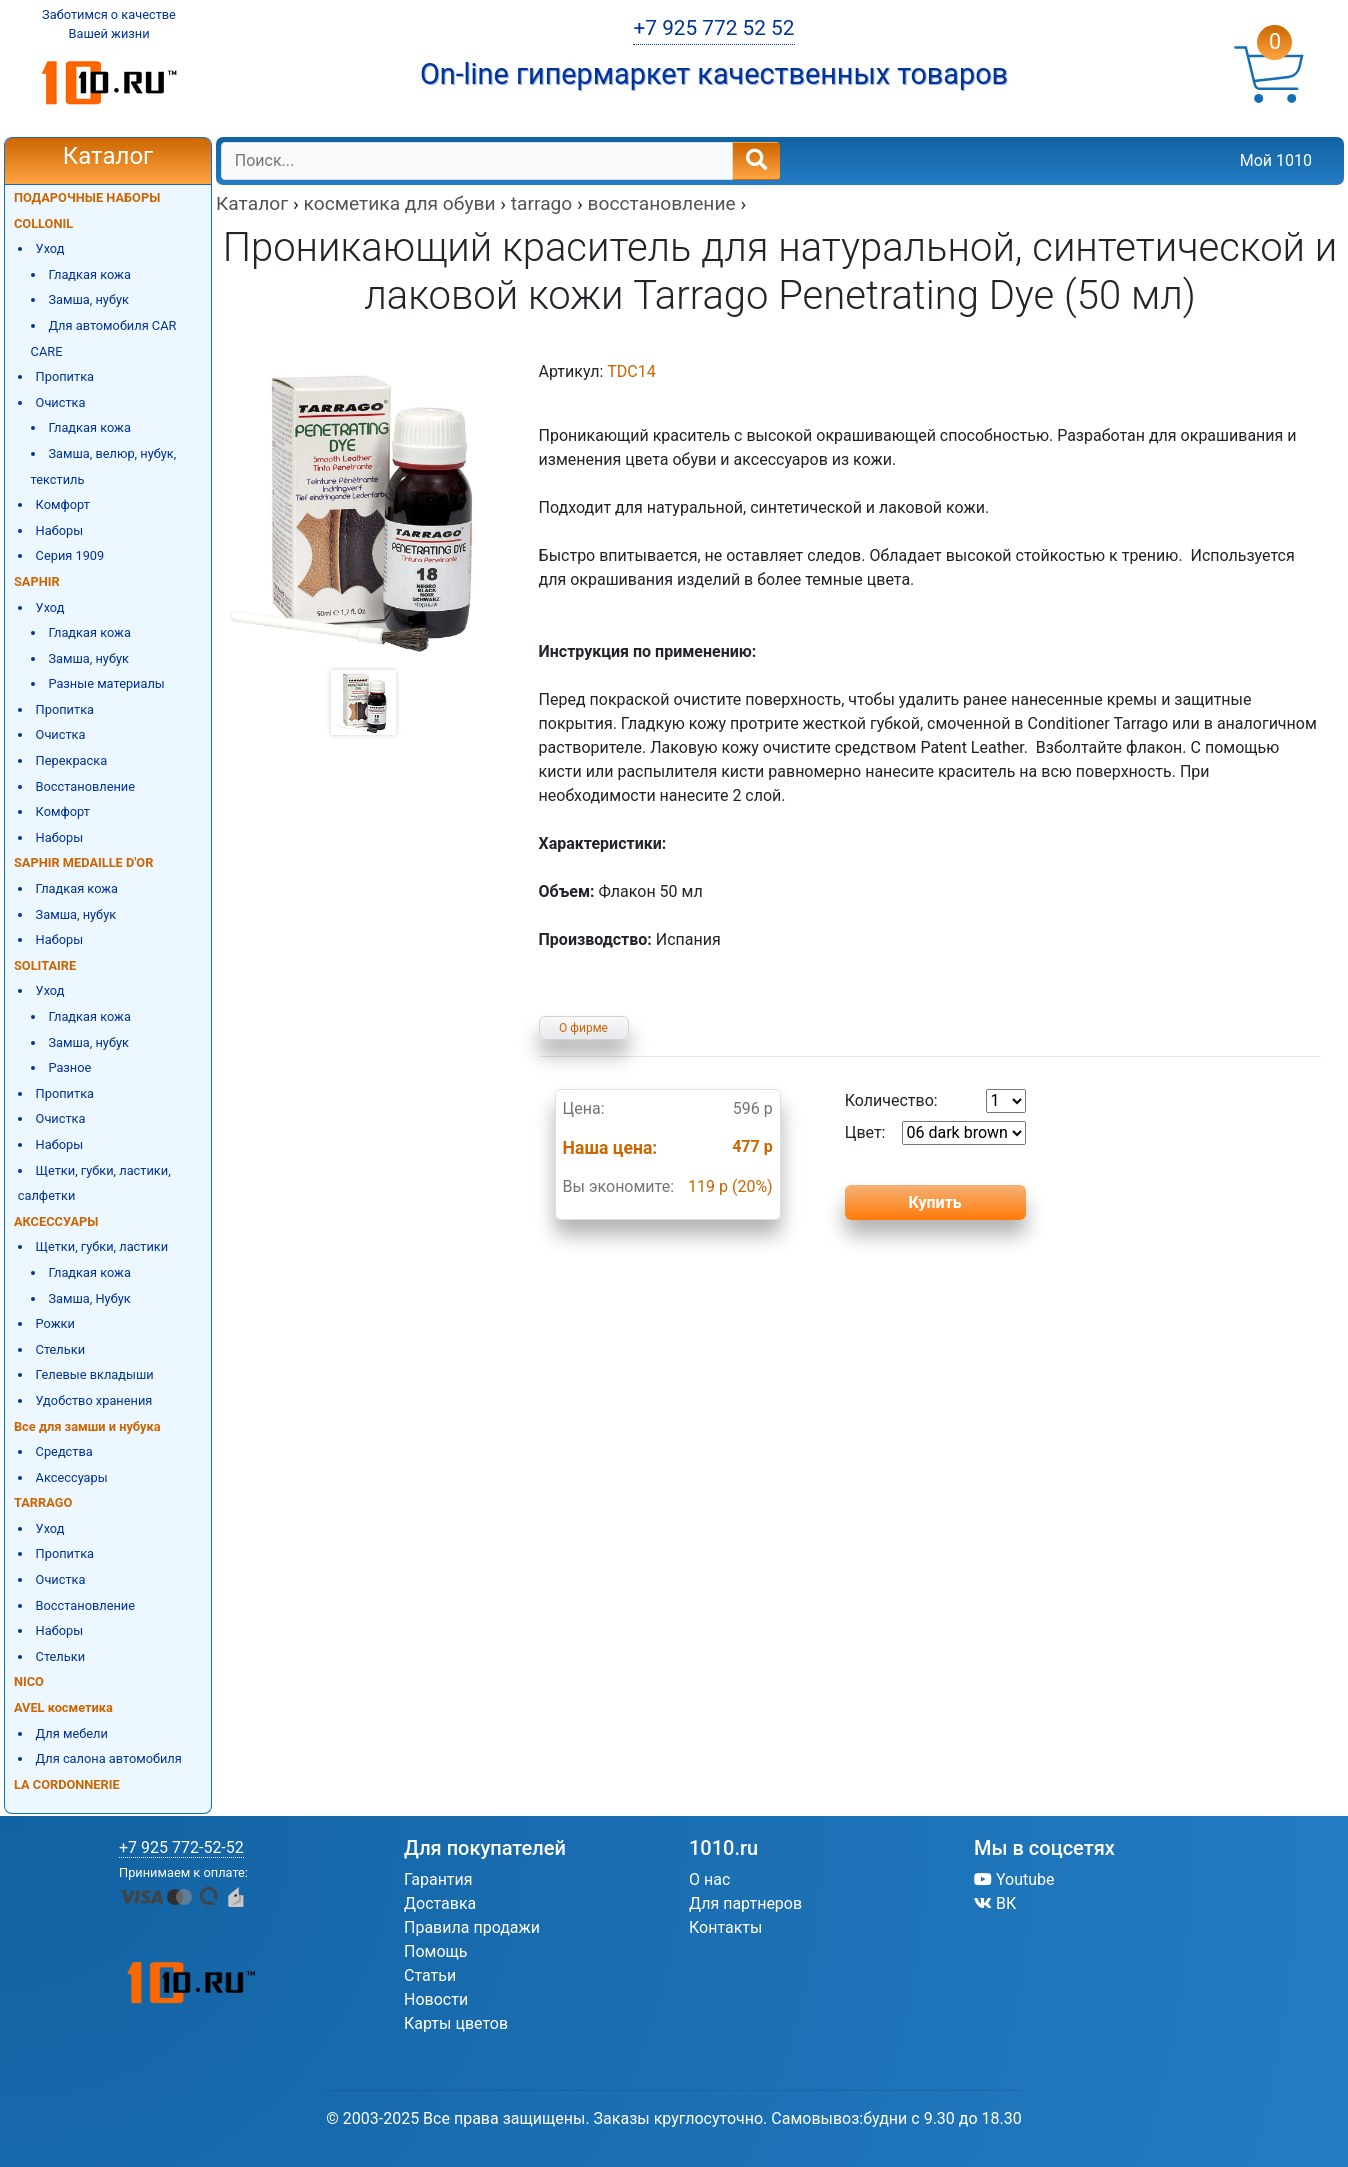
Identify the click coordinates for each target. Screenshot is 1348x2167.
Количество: (935, 1101)
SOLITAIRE (45, 965)
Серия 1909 (70, 555)
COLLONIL (43, 223)
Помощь (435, 1951)
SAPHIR (37, 581)
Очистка (61, 402)
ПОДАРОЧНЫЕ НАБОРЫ (87, 197)
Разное (69, 1067)
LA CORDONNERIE (67, 1784)
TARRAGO (43, 1502)
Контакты (725, 1927)
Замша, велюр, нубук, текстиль (104, 466)
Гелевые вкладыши (95, 1374)
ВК (995, 1903)
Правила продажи (472, 1927)
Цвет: (935, 1133)
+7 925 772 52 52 (713, 28)
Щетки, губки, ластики (102, 1246)
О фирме (583, 1028)
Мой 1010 (1276, 160)
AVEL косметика (63, 1707)
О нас (709, 1879)
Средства (64, 1451)
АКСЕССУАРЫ (56, 1221)
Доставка (440, 1903)
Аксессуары (72, 1477)
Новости (436, 1999)
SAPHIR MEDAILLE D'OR (83, 862)
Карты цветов (456, 2023)
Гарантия (438, 1879)
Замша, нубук (88, 299)
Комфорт (63, 504)
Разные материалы (106, 683)
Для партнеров (745, 1903)
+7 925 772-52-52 (181, 1847)
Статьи (430, 1975)
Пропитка (65, 376)
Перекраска (72, 760)
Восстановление (85, 786)
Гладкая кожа (89, 274)
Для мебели (72, 1733)
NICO (29, 1681)
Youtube (1014, 1879)
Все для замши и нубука (87, 1426)
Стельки (60, 1349)
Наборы (60, 530)
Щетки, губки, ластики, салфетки (94, 1183)
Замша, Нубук (89, 1298)
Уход (50, 248)
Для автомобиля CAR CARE (104, 338)
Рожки (55, 1323)
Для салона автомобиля (109, 1758)
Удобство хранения (94, 1400)
